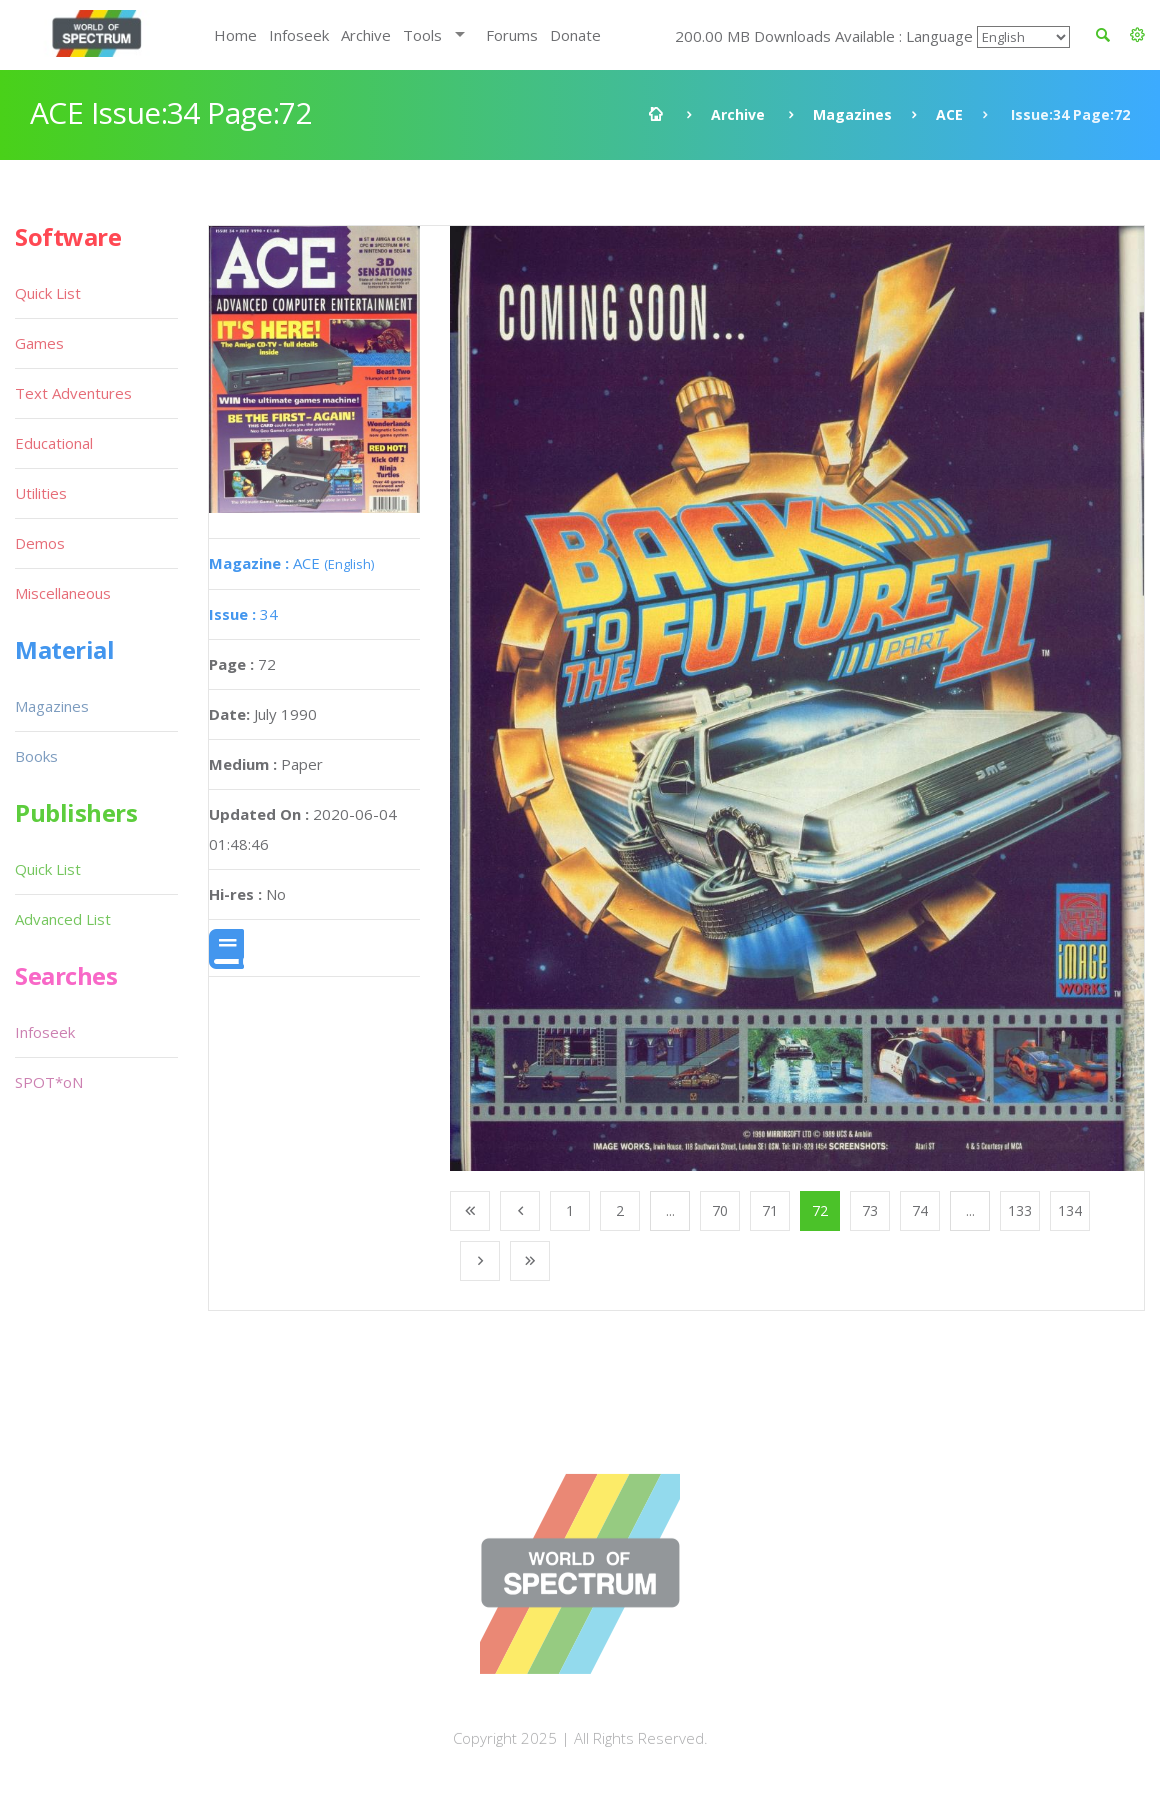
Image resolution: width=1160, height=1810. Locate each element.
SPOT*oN (49, 1082)
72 (820, 1210)
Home (235, 35)
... (670, 1210)
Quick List (48, 293)
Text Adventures (73, 393)
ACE (949, 114)
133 (1020, 1210)
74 (920, 1210)
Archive (366, 35)
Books (36, 756)
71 (770, 1210)
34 (243, 614)
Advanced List (63, 919)
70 (720, 1210)
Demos (40, 543)
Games (39, 343)
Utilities (41, 493)
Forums (512, 35)
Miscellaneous (63, 593)
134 (1070, 1210)
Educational (54, 443)
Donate (575, 35)
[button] (1137, 35)
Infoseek (299, 35)
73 (870, 1210)
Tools (422, 35)
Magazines (852, 114)
